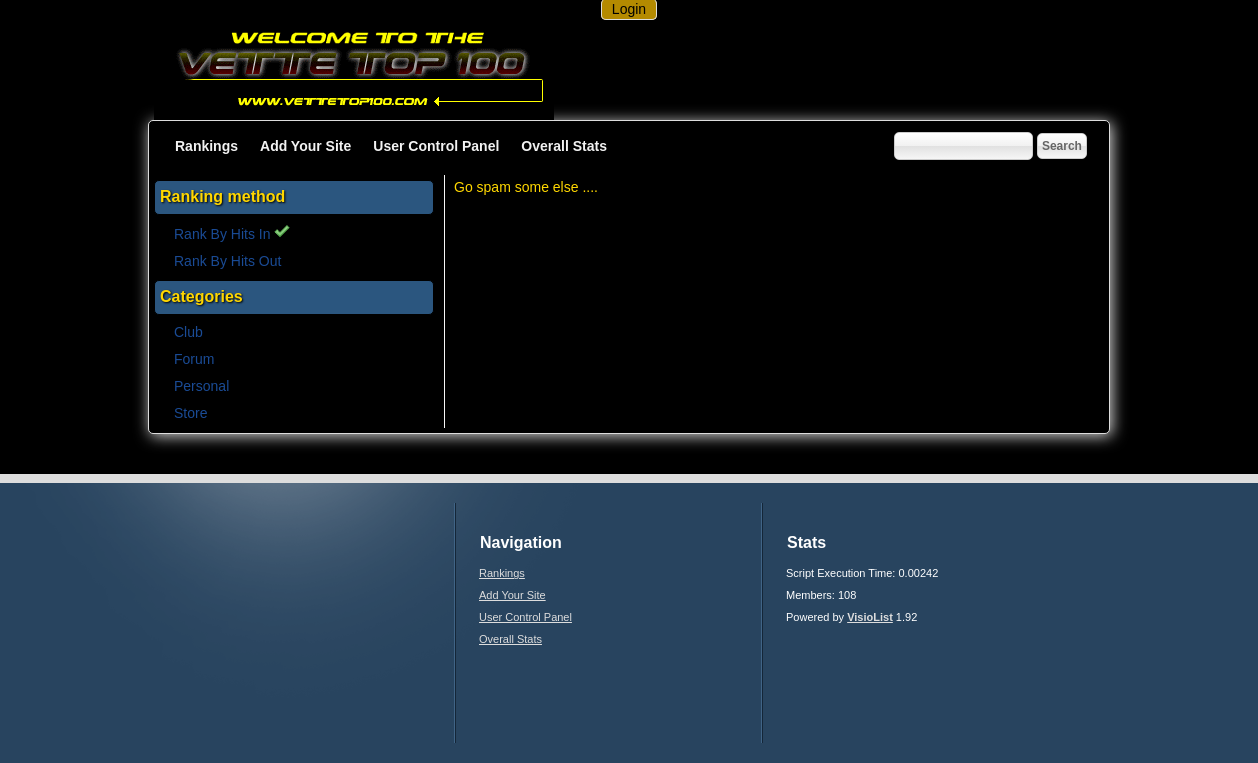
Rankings (206, 146)
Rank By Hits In (232, 234)
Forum (194, 359)
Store (190, 413)
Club (188, 332)
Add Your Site (305, 146)
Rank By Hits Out (227, 261)
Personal (201, 386)
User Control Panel (436, 146)
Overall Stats (564, 146)
